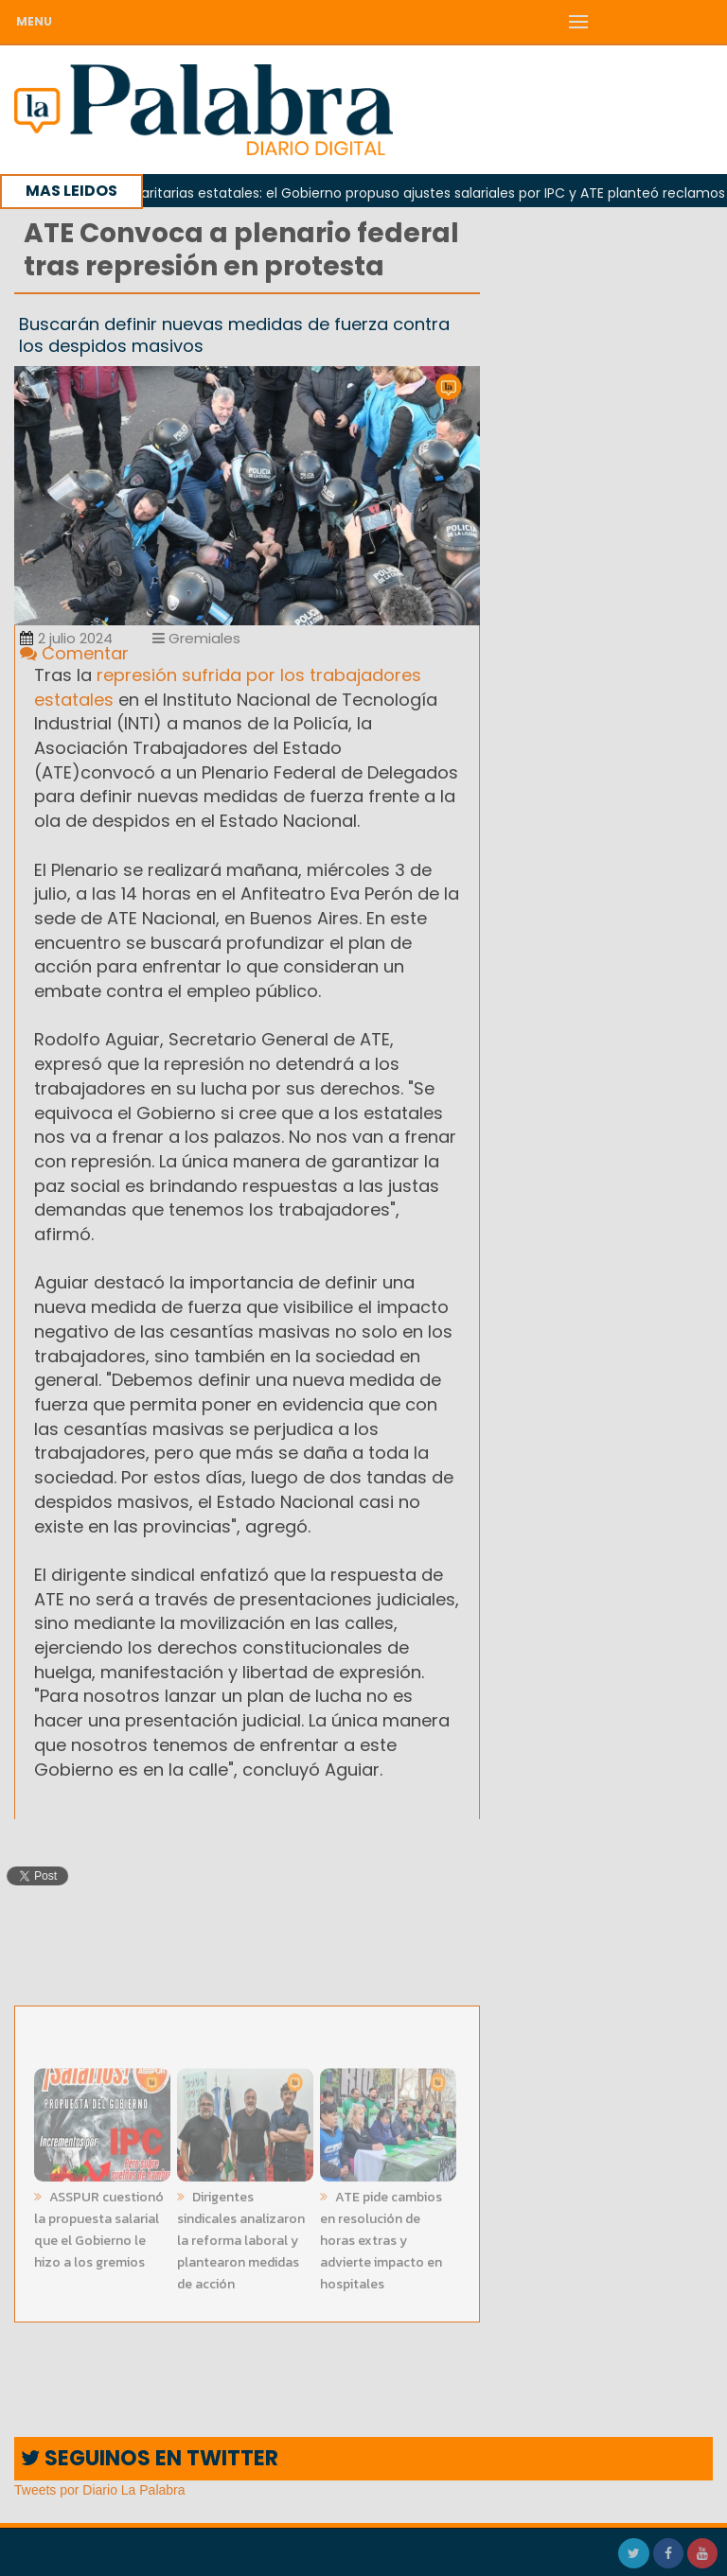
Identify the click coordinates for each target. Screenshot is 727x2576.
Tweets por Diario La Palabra (100, 2489)
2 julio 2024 (66, 638)
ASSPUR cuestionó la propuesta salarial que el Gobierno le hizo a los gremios (99, 2226)
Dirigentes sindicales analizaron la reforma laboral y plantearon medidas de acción (241, 2236)
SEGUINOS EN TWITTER (149, 2458)
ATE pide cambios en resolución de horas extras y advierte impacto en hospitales (381, 2236)
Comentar (74, 653)
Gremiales (196, 638)
